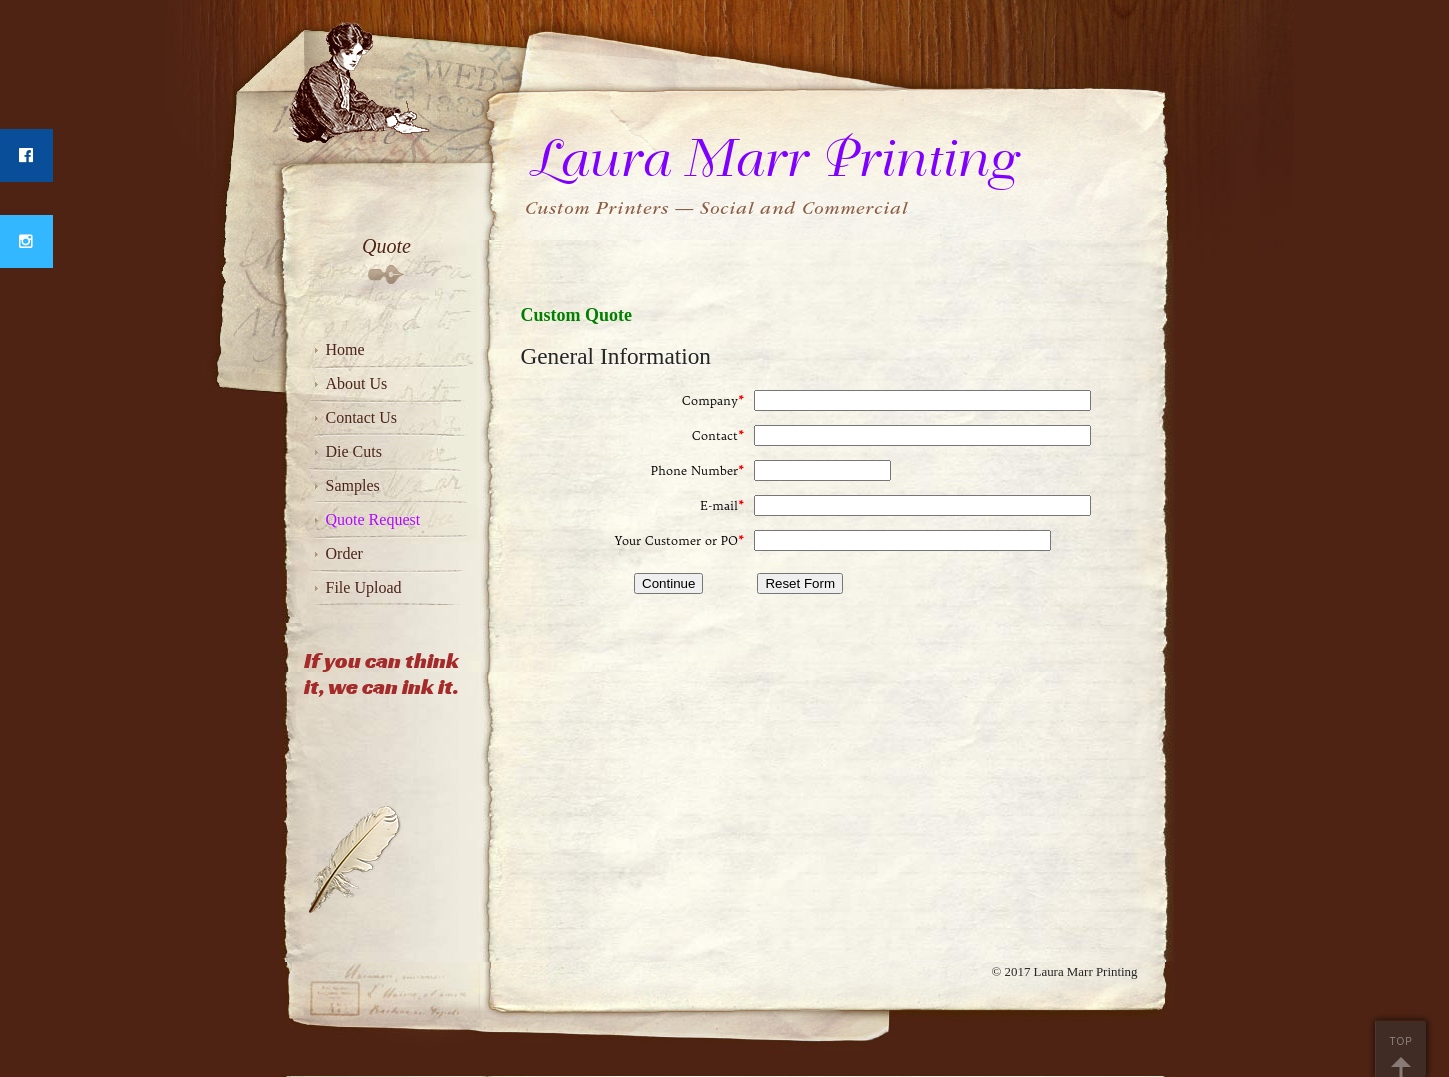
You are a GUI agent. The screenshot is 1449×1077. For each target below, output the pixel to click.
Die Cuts (354, 451)
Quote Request (373, 519)
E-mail (722, 505)
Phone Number (697, 470)
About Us (357, 383)
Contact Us (362, 417)
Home (345, 349)
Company (713, 400)
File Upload (364, 587)
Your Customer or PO (679, 540)
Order (344, 553)
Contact (718, 435)
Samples (353, 485)
